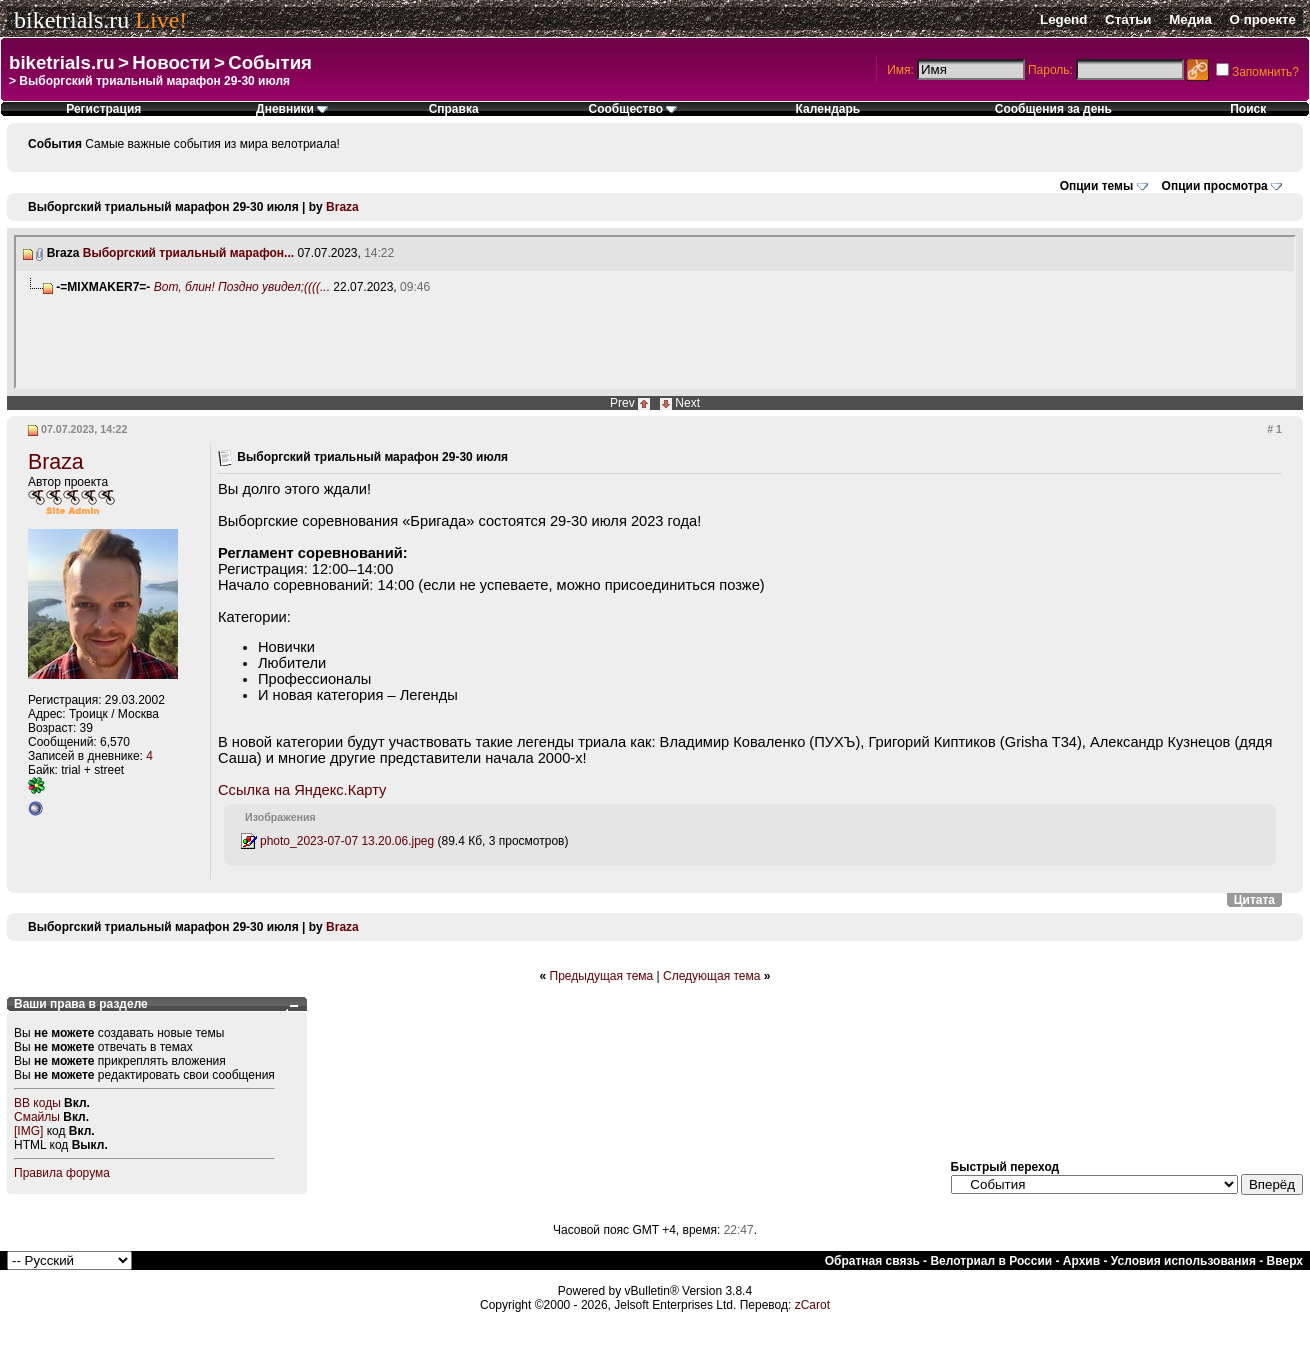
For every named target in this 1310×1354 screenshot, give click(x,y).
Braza (342, 207)
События (270, 62)
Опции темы (1097, 186)
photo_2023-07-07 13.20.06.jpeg (347, 841)
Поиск (1248, 109)
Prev (622, 403)
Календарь (828, 109)
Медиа (1190, 19)
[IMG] (28, 1131)
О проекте (1263, 19)
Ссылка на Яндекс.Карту (302, 790)
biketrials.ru (71, 20)
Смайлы (37, 1117)
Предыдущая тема (602, 976)
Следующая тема (711, 976)
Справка (454, 109)
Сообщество (633, 109)
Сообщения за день (1053, 109)
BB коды (37, 1103)
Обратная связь (872, 1261)
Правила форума (62, 1173)
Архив (1081, 1261)
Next (687, 403)
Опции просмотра (1215, 186)
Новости (171, 62)
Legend (1063, 19)
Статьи (1128, 19)
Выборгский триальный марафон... (188, 253)
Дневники (292, 109)
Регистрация (103, 109)
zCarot (812, 1305)
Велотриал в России (991, 1261)
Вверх (1285, 1261)
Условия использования (1183, 1261)
